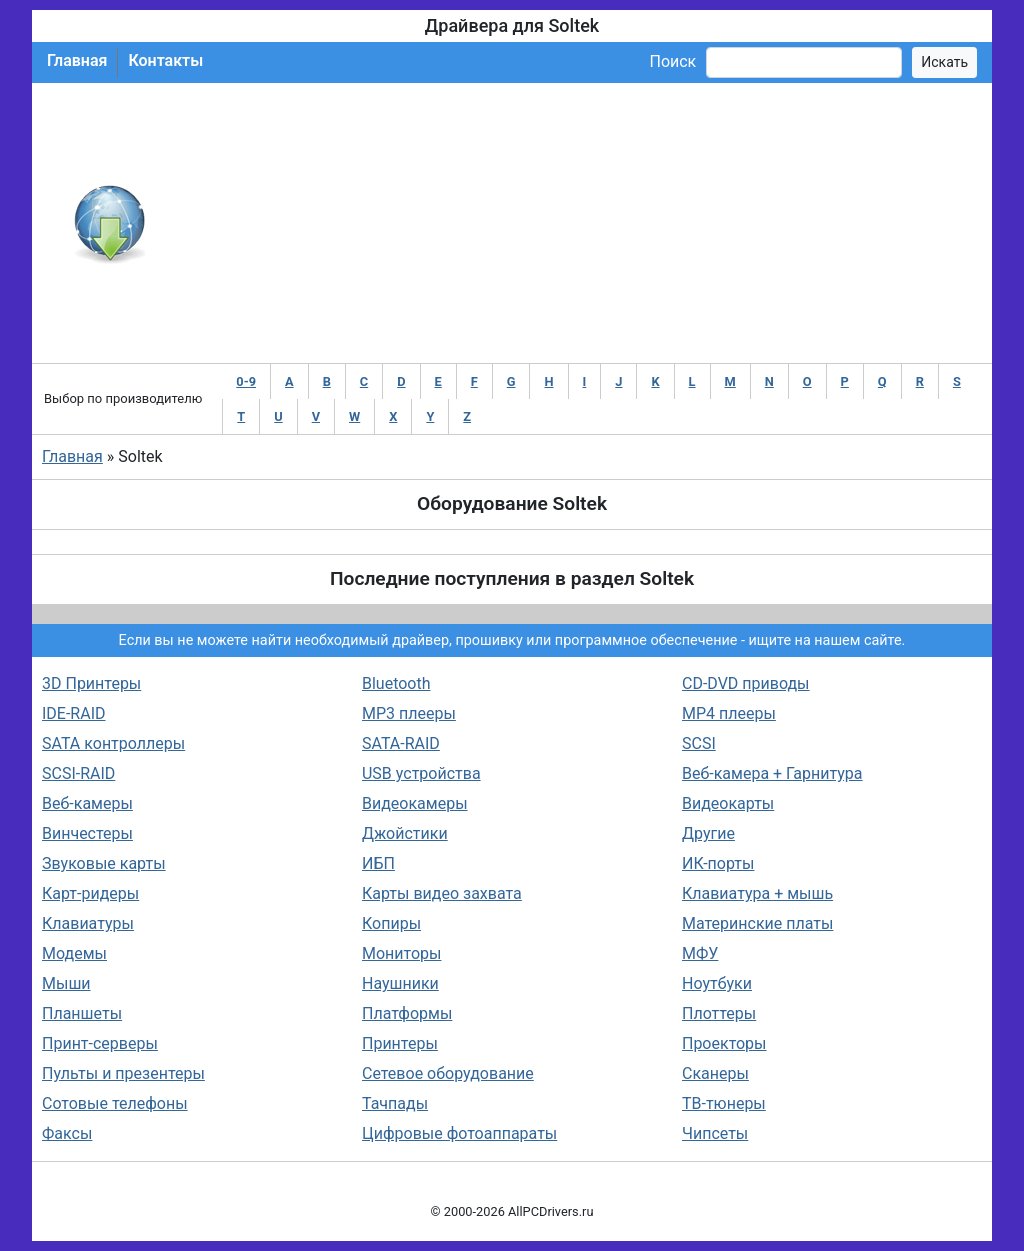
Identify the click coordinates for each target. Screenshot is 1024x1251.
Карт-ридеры (90, 893)
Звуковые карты (104, 863)
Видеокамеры (415, 803)
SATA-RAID (401, 743)
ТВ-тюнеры (724, 1103)
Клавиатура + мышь (757, 893)
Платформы (407, 1013)
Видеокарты (728, 803)
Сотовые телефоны (115, 1103)
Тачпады (395, 1103)
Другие (708, 833)
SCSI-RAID (78, 773)
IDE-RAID (74, 713)
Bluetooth (396, 683)
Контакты (165, 60)
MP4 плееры (729, 713)
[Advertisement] (577, 223)
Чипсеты (715, 1133)
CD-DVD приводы (746, 683)
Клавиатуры (88, 923)
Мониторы (401, 953)
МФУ (700, 953)
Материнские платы (757, 923)
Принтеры (400, 1043)
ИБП (378, 863)
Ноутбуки (717, 983)
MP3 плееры (409, 713)
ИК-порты (718, 863)
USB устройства (421, 773)
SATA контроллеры (113, 743)
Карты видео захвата (442, 893)
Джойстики (405, 833)
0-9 (246, 381)
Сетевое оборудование (448, 1073)
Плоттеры (719, 1013)
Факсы (67, 1133)
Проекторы (724, 1043)
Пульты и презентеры (123, 1073)
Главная (77, 60)
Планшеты (82, 1013)
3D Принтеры (91, 683)
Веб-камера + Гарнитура (772, 773)
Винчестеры (87, 833)
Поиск (672, 61)
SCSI (699, 743)
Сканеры (715, 1073)
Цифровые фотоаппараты (459, 1133)
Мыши (66, 983)
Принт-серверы (100, 1043)
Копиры (391, 923)
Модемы (74, 953)
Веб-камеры (87, 803)
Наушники (400, 983)
